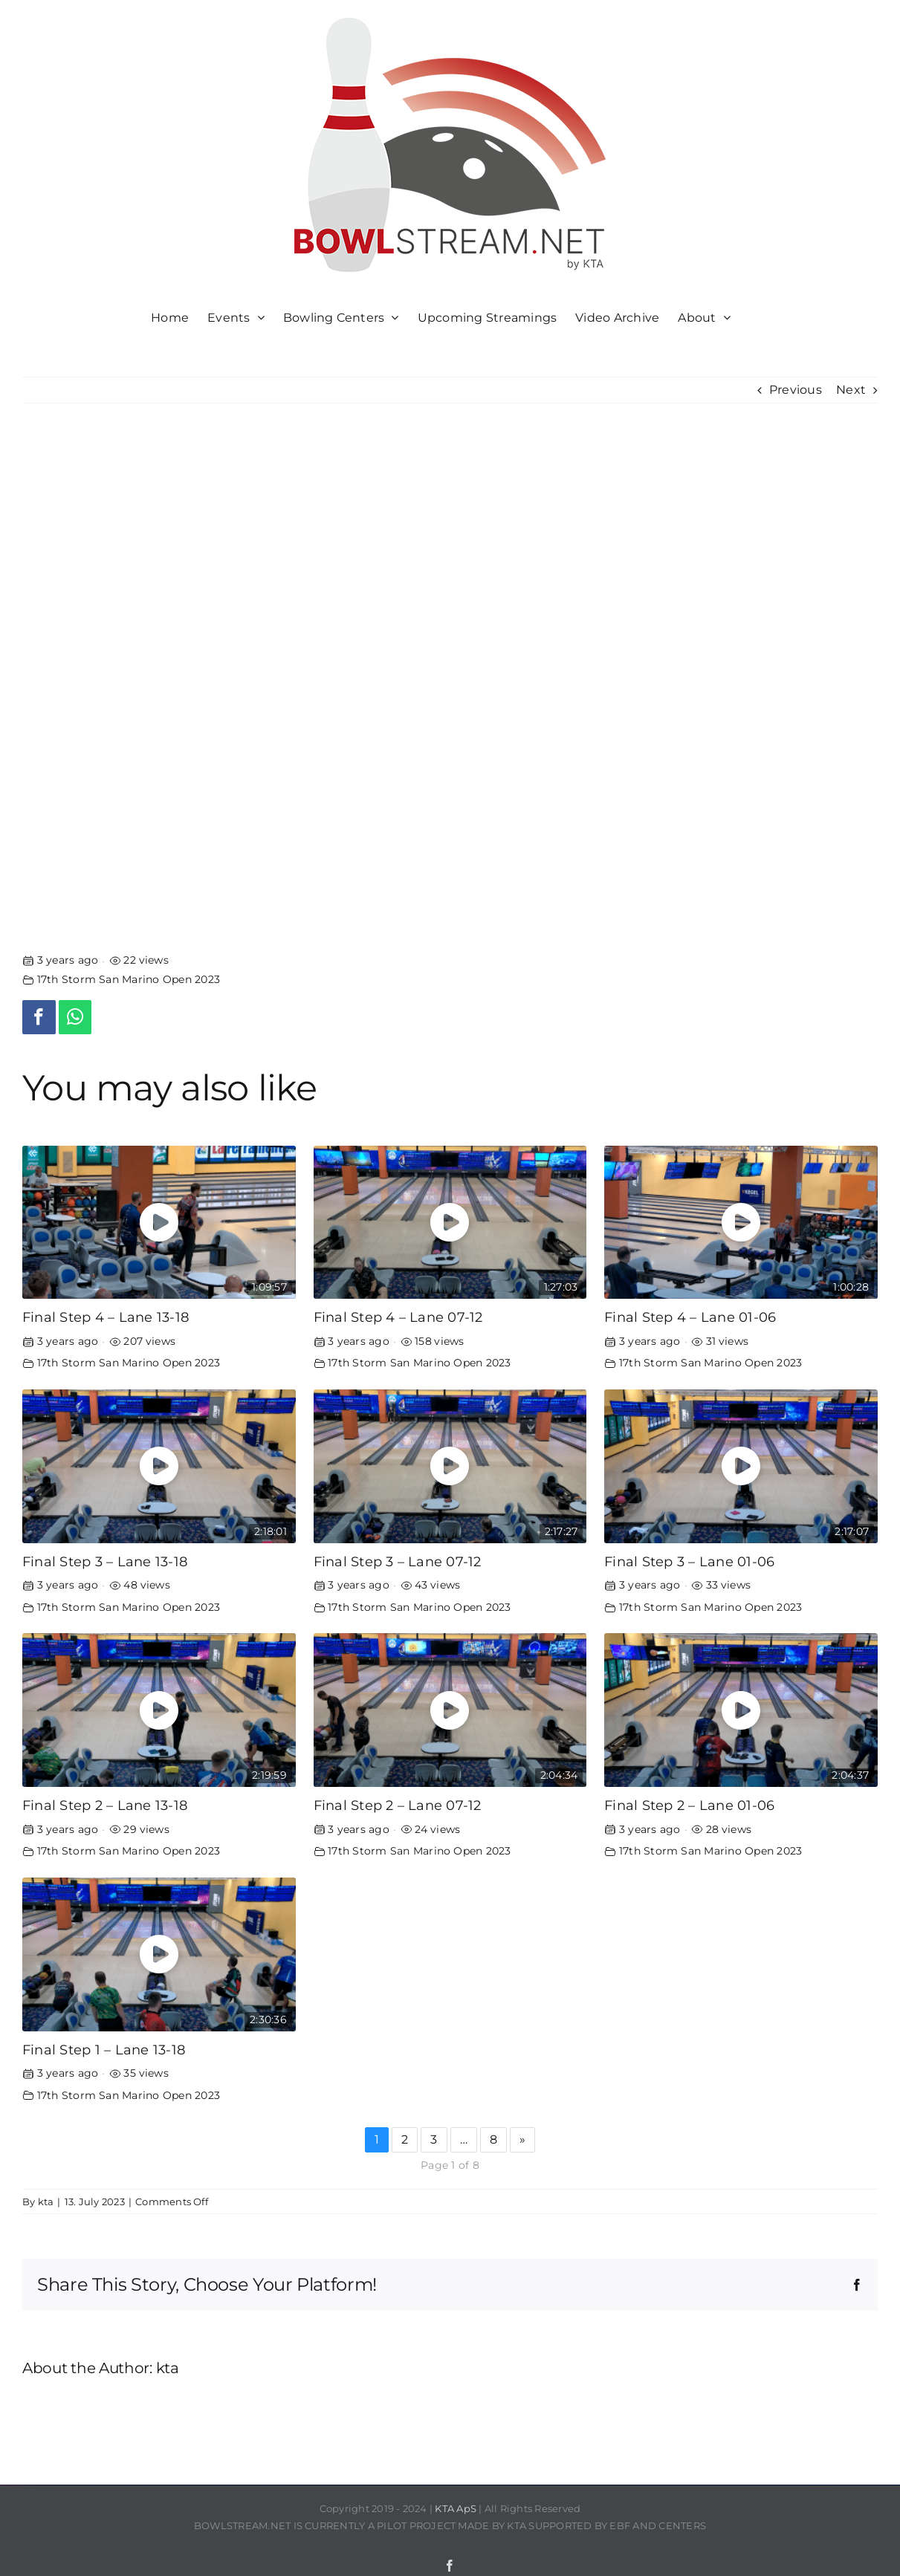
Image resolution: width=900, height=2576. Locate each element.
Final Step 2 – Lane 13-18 (104, 1805)
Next (851, 390)
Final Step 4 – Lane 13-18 (105, 1317)
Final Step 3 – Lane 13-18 (104, 1561)
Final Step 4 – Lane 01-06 (690, 1317)
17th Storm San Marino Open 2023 (128, 979)
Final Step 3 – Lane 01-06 (689, 1561)
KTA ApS (455, 2508)
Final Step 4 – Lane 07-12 (398, 1317)
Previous (795, 390)
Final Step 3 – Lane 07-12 (398, 1561)
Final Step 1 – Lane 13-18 (103, 2049)
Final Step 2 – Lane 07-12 (398, 1805)
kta (46, 2201)
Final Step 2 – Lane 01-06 (689, 1805)
